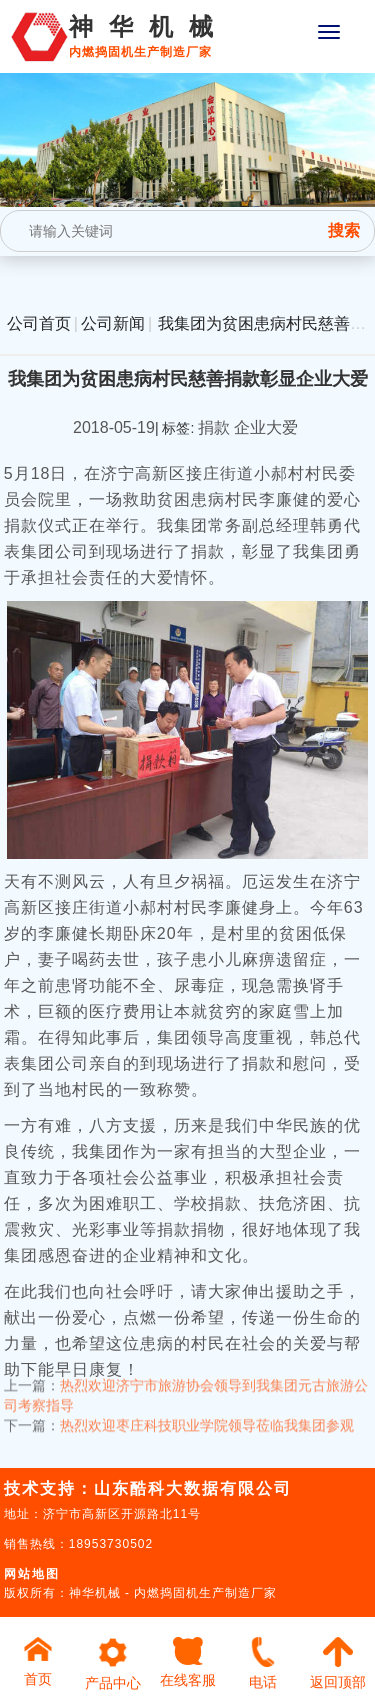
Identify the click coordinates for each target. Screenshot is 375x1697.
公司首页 (39, 323)
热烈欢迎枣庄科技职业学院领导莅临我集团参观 (207, 1414)
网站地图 (32, 1574)
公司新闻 (113, 323)
